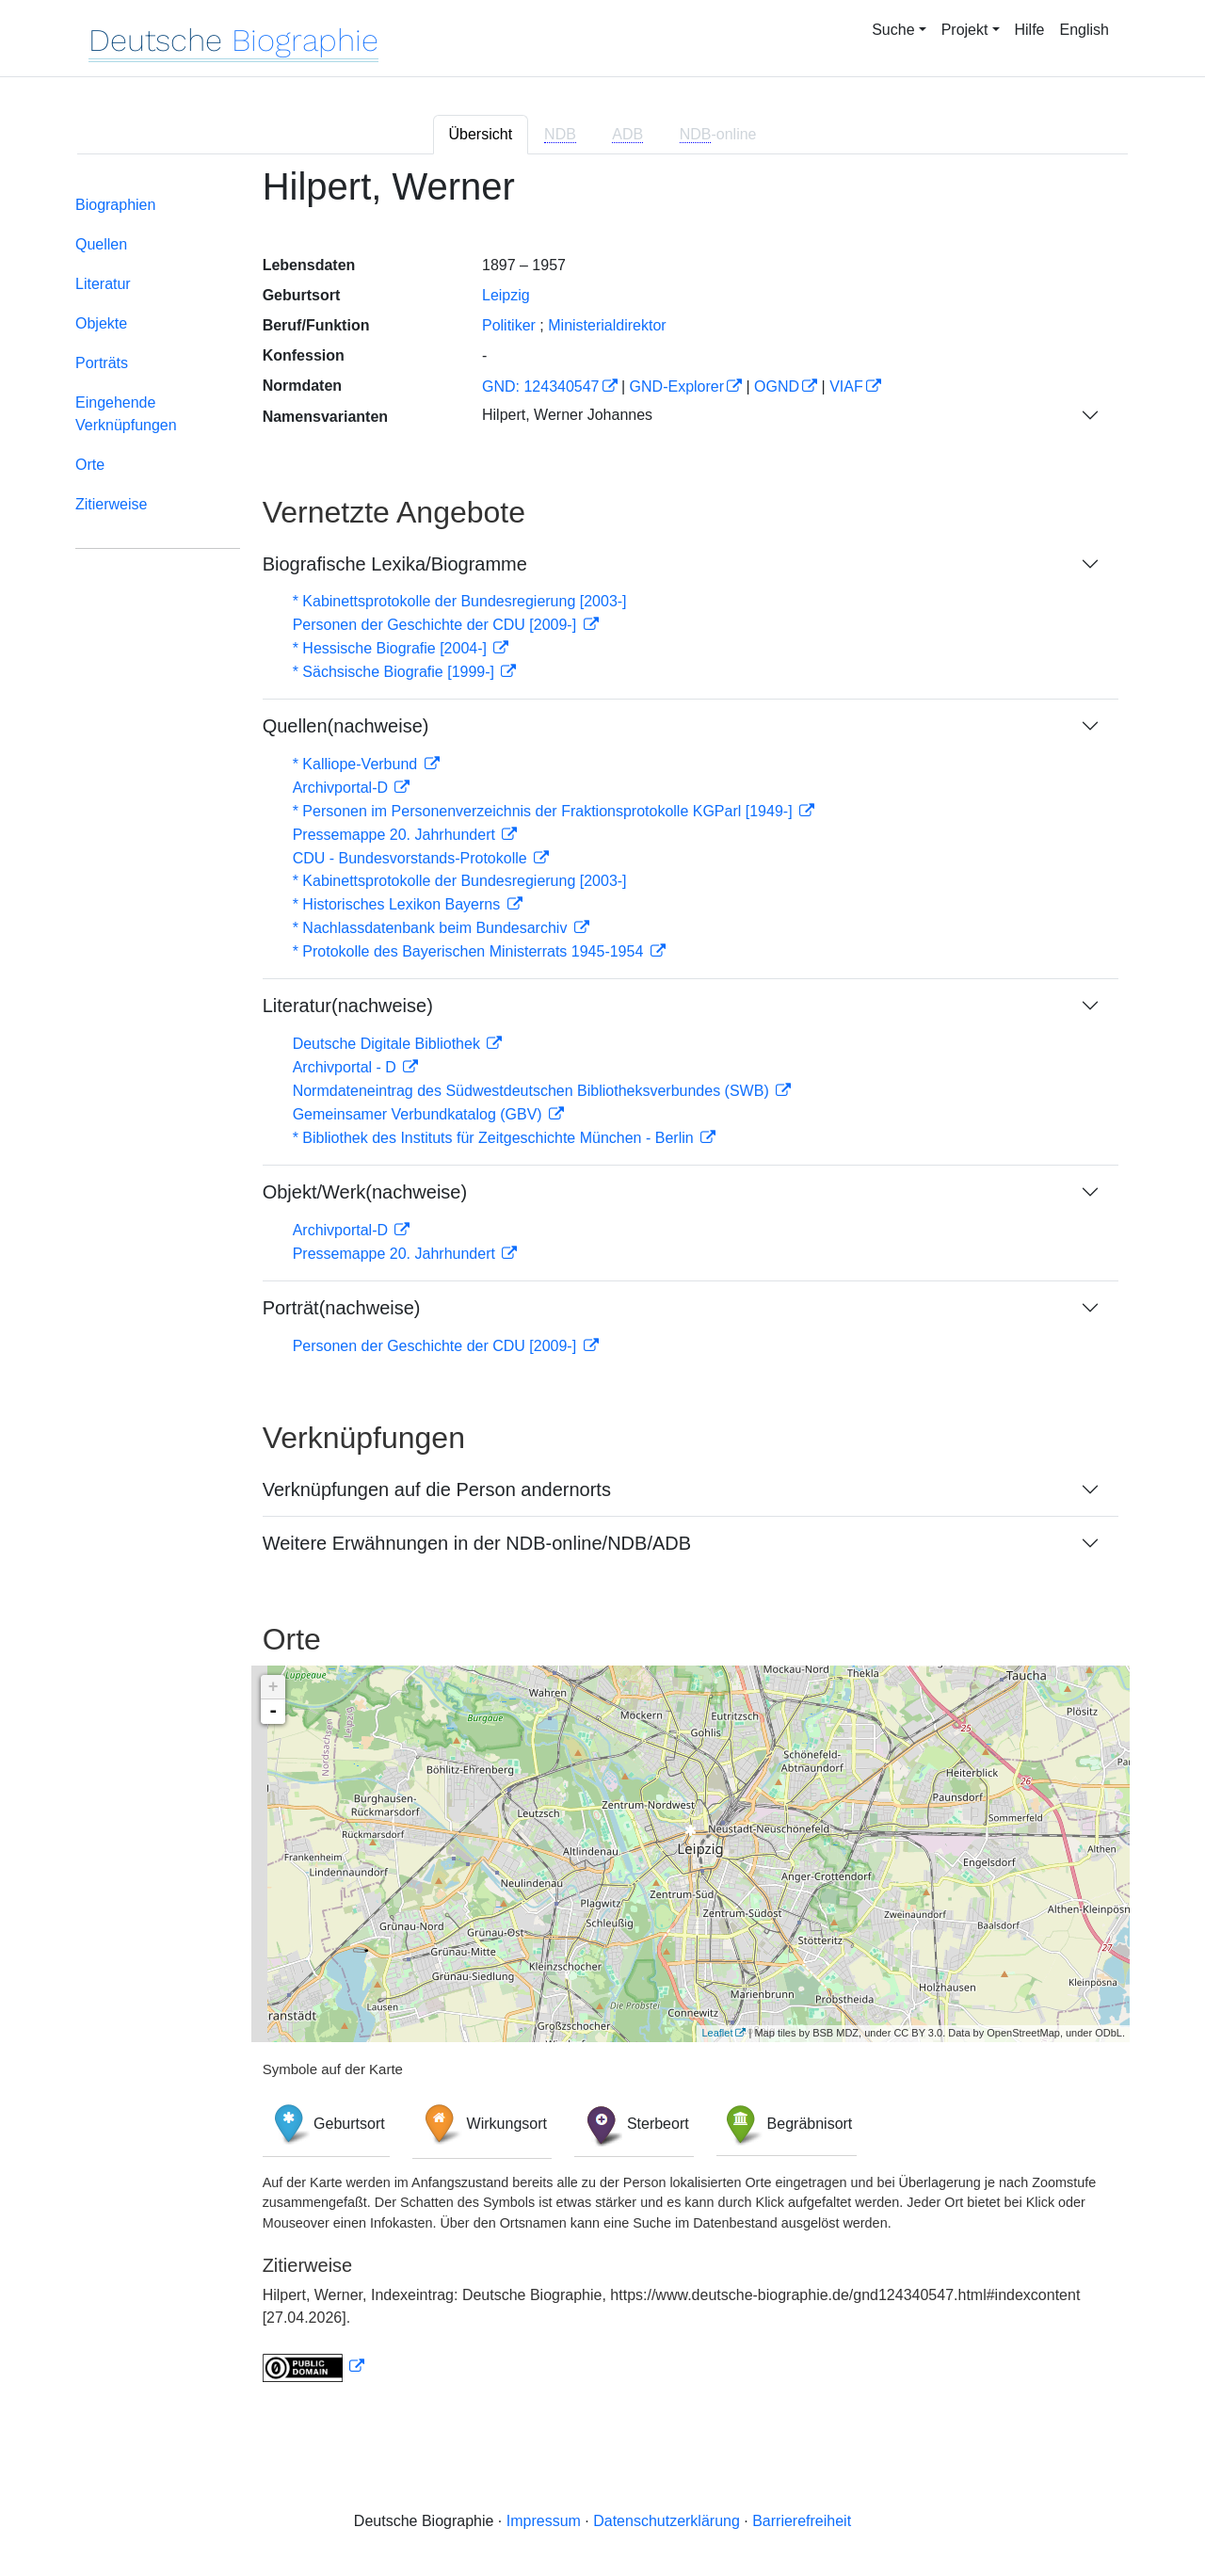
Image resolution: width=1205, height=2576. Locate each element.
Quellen (101, 244)
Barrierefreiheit (801, 2521)
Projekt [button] (964, 30)
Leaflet (716, 2032)
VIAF (846, 386)
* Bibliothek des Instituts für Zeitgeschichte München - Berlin (495, 1138)
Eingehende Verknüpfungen (126, 413)
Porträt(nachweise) (342, 1307)
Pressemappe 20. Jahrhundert (396, 835)
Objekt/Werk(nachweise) (365, 1192)
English (1084, 30)
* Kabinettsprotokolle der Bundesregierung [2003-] (460, 601)
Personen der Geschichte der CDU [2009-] (437, 625)
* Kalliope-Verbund (357, 764)
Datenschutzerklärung (666, 2521)
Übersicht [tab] (481, 134)
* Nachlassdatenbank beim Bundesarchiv (432, 928)
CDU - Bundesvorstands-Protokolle (412, 858)
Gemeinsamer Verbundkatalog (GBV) (419, 1114)
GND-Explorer (677, 386)
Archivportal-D (343, 788)
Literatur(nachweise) (348, 1005)
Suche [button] (893, 30)
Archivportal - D (347, 1067)
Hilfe (1030, 30)
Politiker (509, 325)
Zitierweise (111, 504)
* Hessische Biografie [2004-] (392, 648)
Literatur (103, 284)
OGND (776, 386)
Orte (89, 465)
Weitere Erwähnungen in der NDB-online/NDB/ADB (477, 1543)
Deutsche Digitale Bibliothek (389, 1044)
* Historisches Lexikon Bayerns (399, 904)
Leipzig (506, 295)
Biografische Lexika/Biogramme (395, 564)
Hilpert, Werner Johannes (567, 415)
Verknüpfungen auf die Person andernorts (437, 1489)
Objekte (101, 323)
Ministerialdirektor (607, 325)
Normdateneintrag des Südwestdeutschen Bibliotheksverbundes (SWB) (533, 1091)
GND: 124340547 (541, 386)
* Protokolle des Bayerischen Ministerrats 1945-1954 (470, 951)
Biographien (115, 205)
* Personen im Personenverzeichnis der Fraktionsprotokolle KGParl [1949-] (544, 811)
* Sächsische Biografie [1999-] (396, 672)
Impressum (543, 2521)
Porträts (101, 363)
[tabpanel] (602, 1285)
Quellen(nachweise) (346, 726)
